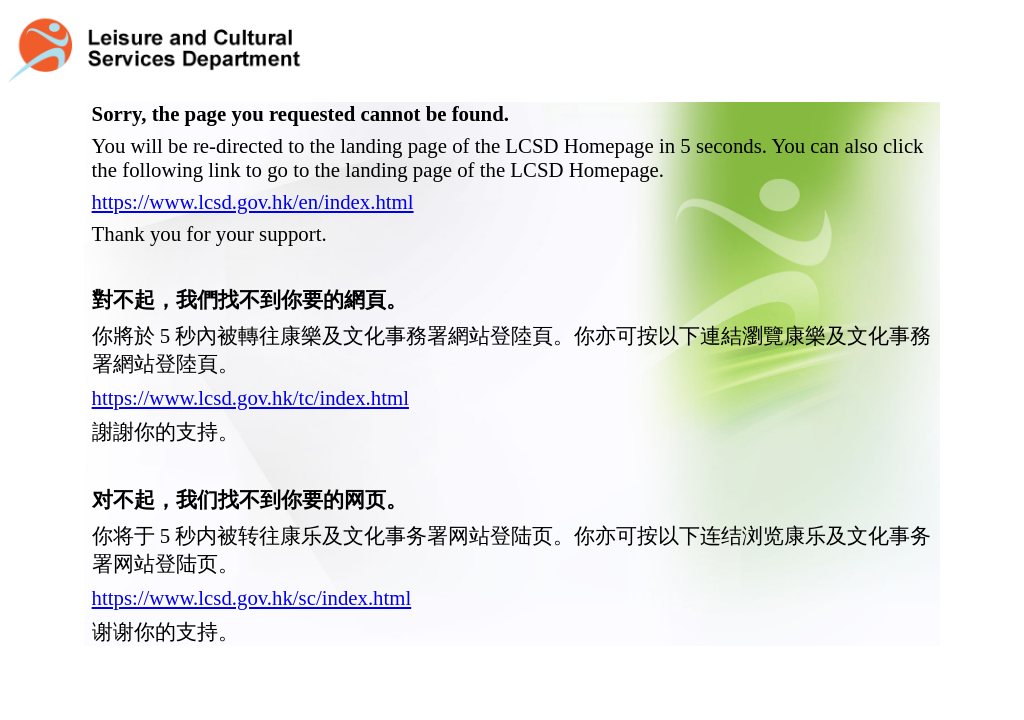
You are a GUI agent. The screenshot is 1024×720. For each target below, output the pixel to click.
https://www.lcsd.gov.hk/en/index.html (253, 169)
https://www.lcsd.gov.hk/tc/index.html (250, 365)
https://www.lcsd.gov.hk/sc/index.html (252, 565)
